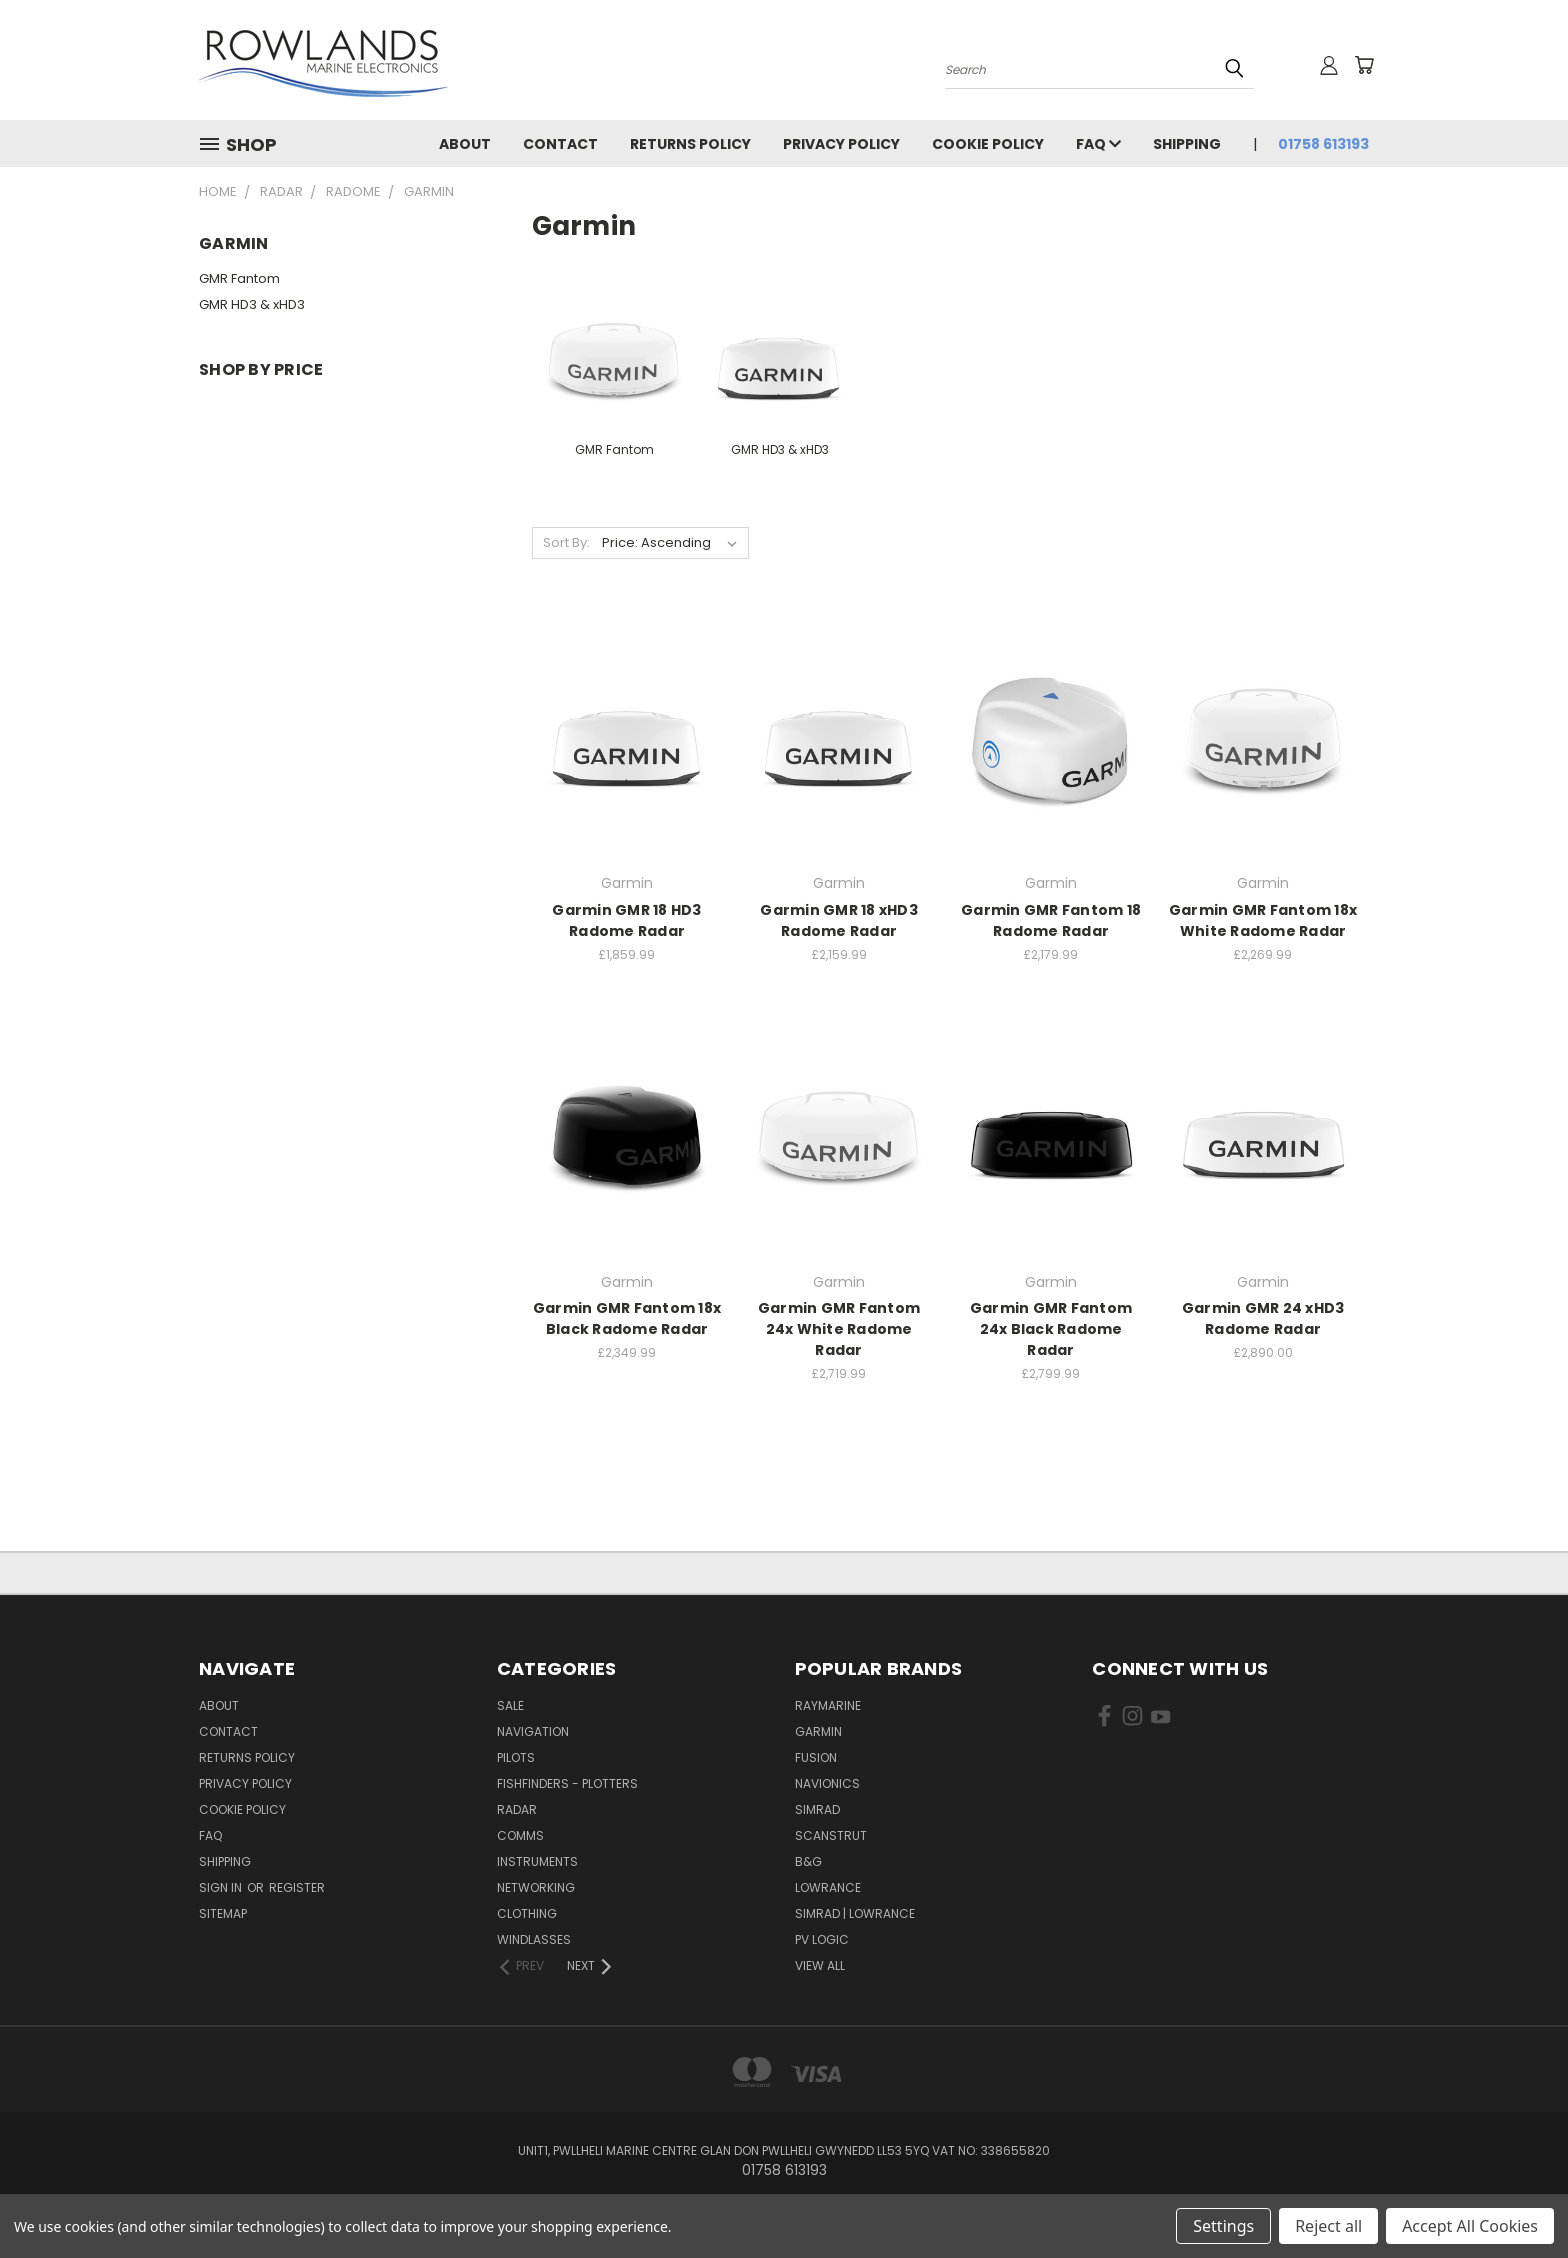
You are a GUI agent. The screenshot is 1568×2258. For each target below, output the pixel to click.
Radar (517, 1809)
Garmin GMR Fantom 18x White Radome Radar (1263, 920)
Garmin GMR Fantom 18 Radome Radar (1051, 920)
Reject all (1328, 2226)
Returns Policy (690, 144)
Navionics (827, 1783)
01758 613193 (1323, 144)
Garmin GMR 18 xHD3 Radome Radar (839, 920)
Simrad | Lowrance (855, 1913)
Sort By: (566, 542)
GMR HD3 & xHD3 (252, 304)
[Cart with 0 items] (1364, 65)
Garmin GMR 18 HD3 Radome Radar (626, 920)
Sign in (222, 1887)
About (465, 144)
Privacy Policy (841, 144)
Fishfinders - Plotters (567, 1783)
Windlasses (534, 1939)
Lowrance (828, 1887)
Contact (560, 144)
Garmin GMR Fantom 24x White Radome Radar (839, 1329)
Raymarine (828, 1705)
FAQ (1098, 144)
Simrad (817, 1809)
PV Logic (822, 1939)
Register (297, 1887)
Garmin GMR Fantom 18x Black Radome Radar (627, 1318)
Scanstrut (831, 1835)
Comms (520, 1835)
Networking (536, 1887)
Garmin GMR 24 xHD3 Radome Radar (1263, 1318)
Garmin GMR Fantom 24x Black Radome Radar (1051, 1329)
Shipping (1187, 144)
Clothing (527, 1913)
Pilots (516, 1757)
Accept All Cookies (1470, 2226)
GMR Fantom (239, 278)
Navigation (533, 1731)
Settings (1223, 2226)
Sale (510, 1705)
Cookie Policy (988, 144)
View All (820, 1965)
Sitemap (223, 1913)
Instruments (537, 1861)
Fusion (816, 1757)
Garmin (818, 1731)
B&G (808, 1861)
